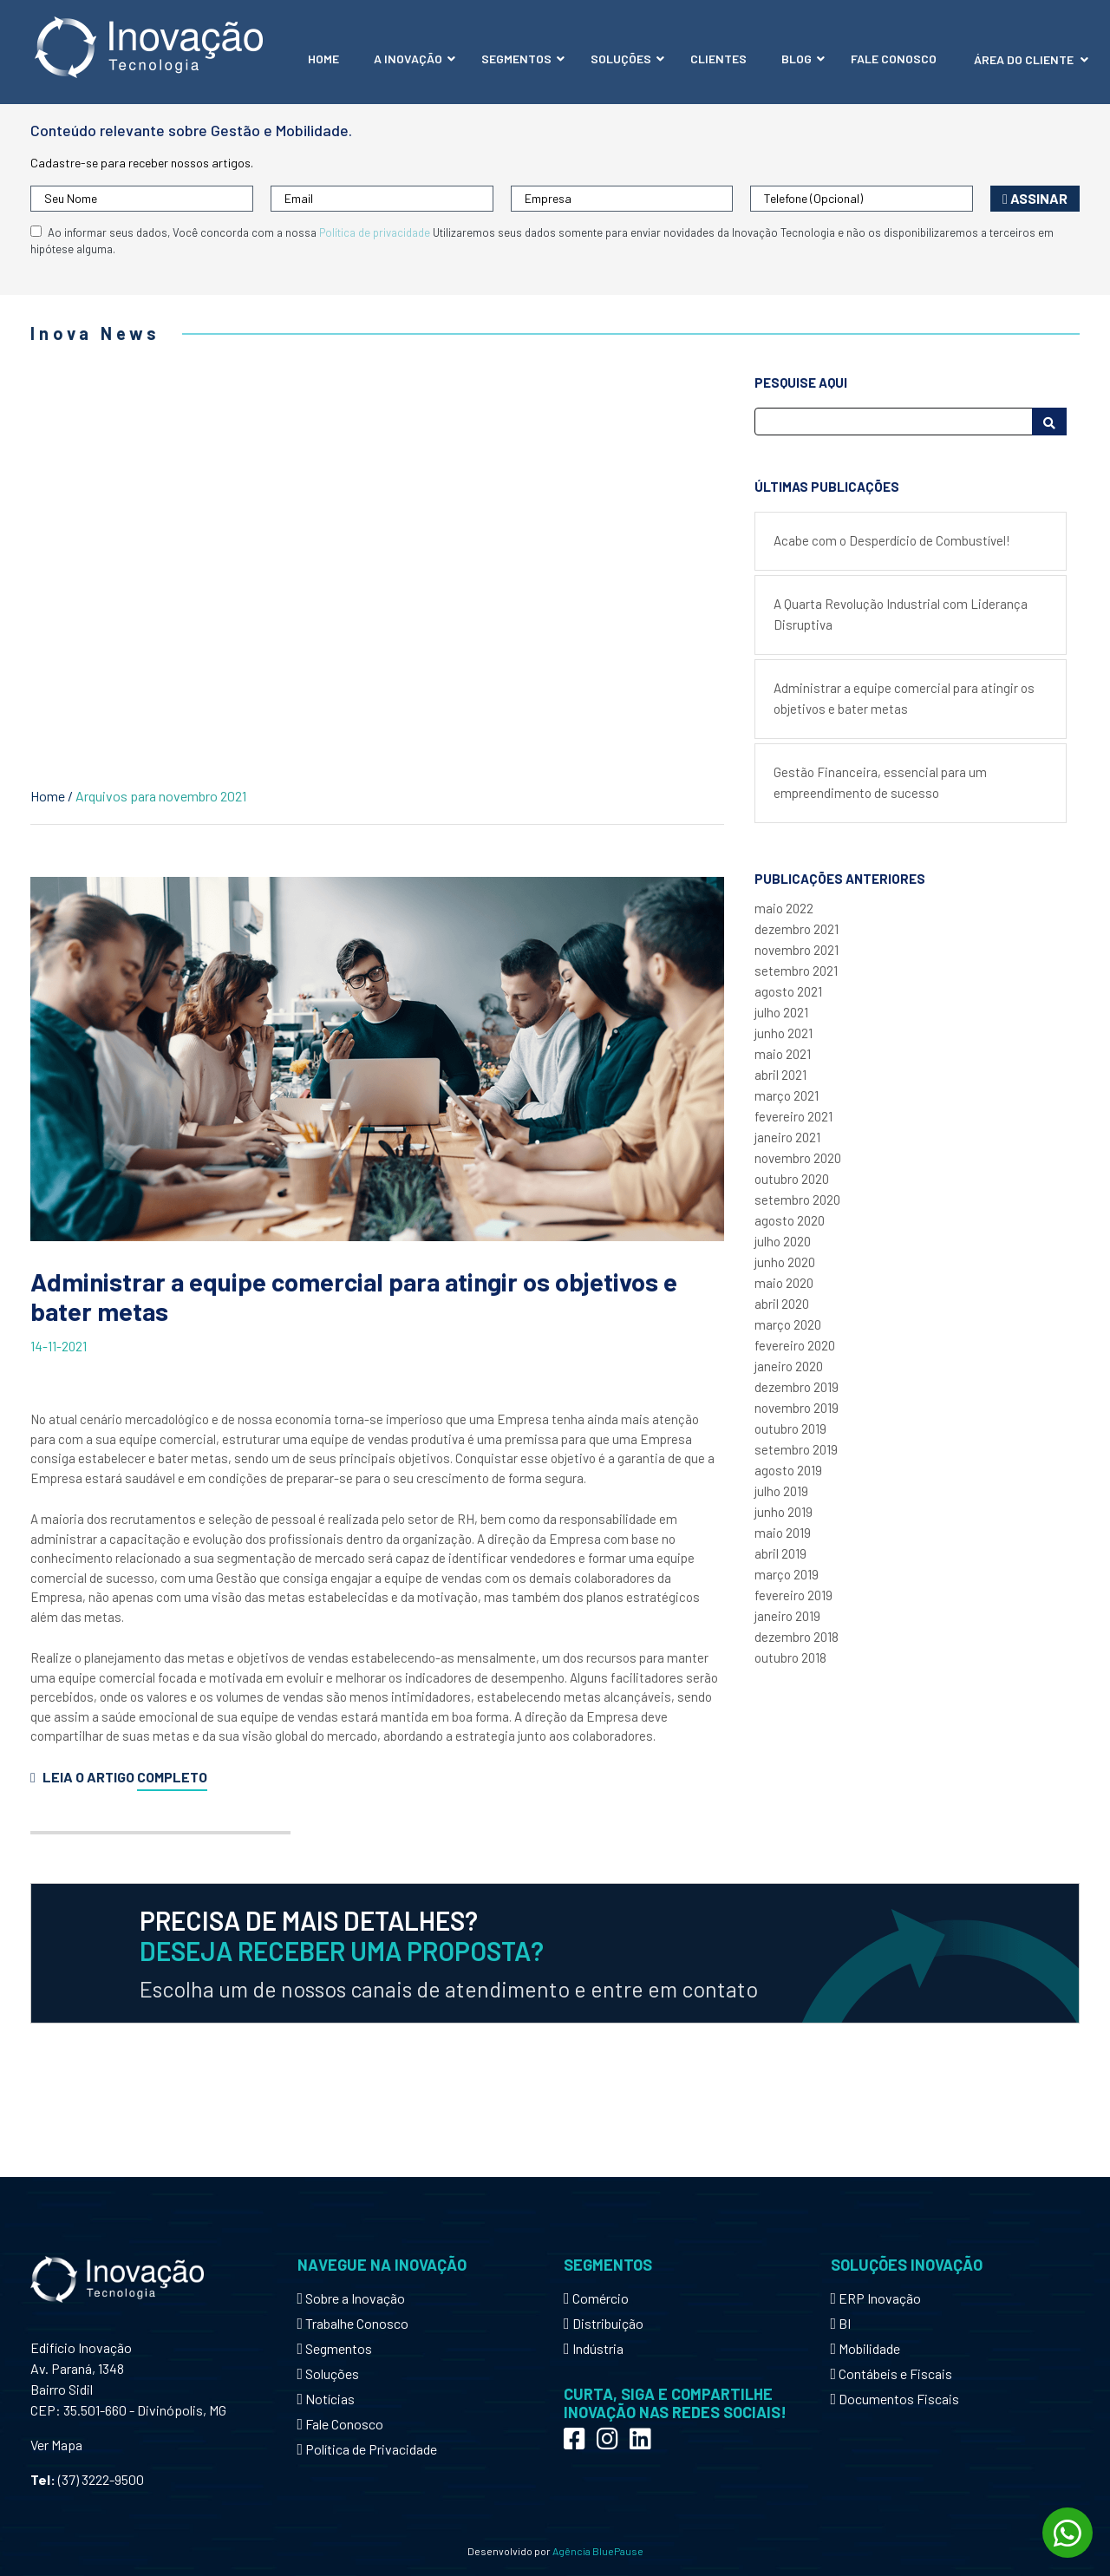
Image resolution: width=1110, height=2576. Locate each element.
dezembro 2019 (796, 1387)
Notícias (326, 2398)
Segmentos (335, 2348)
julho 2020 (782, 1241)
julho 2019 (781, 1491)
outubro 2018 (790, 1657)
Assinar (1035, 198)
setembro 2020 (797, 1199)
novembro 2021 (796, 950)
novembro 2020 (797, 1158)
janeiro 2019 (787, 1616)
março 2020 (787, 1324)
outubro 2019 (790, 1428)
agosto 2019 (788, 1470)
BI (841, 2323)
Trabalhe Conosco (353, 2323)
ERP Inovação (876, 2298)
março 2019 (786, 1574)
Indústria (594, 2348)
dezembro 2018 (796, 1636)
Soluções (328, 2373)
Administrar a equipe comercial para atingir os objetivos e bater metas (353, 1296)
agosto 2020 (789, 1220)
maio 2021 (782, 1054)
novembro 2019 (796, 1407)
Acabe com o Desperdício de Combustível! (892, 540)
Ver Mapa (56, 2444)
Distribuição (603, 2323)
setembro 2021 (796, 970)
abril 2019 (780, 1553)
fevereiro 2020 (794, 1345)
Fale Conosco (340, 2424)
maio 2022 (783, 908)
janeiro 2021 (787, 1137)
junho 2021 (783, 1033)
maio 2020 (783, 1283)
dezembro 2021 (796, 929)
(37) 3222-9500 (101, 2479)
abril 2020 (781, 1303)
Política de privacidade (374, 232)
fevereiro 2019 (793, 1595)
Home (47, 796)
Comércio (596, 2298)
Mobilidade (866, 2348)
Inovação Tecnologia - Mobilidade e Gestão (149, 47)
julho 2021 (781, 1012)
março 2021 (786, 1095)
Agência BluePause (597, 2551)
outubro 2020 (791, 1179)
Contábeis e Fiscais (892, 2373)
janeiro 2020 (788, 1366)
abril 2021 (780, 1074)
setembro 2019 (796, 1449)
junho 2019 (783, 1512)
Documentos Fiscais (895, 2398)
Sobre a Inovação (351, 2298)
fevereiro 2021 (793, 1116)
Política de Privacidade (367, 2449)
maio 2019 (782, 1532)
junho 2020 (784, 1262)
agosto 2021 (788, 991)
